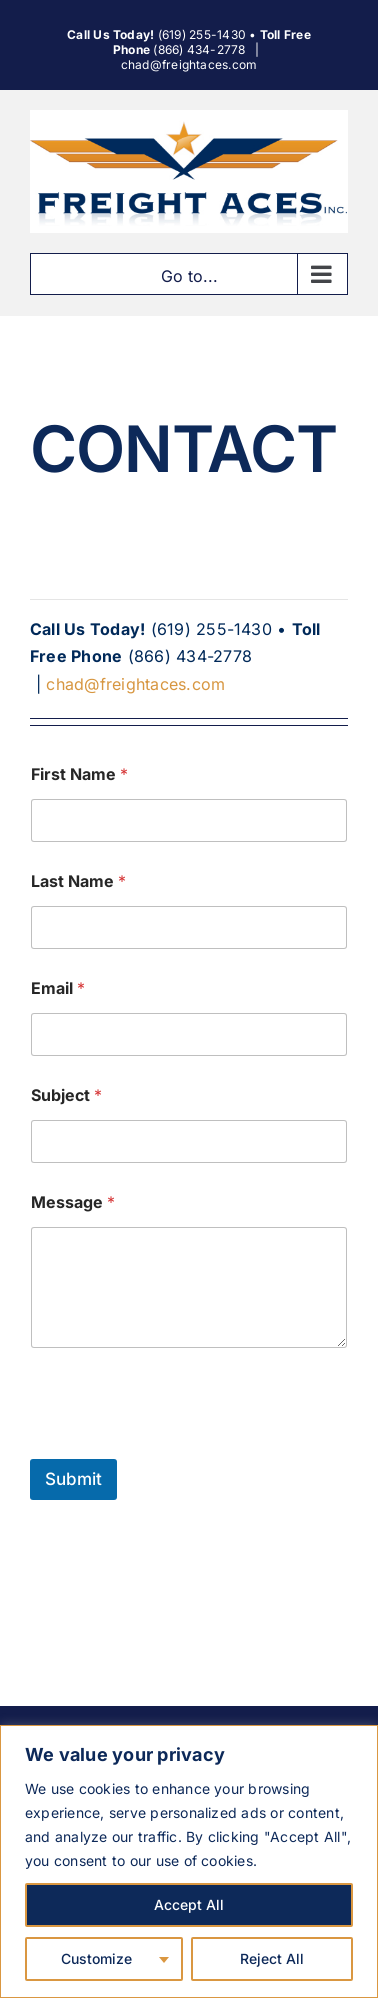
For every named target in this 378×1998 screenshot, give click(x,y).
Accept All (189, 1904)
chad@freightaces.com (189, 64)
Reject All (272, 1958)
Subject (66, 1095)
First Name (79, 774)
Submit (73, 1479)
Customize (96, 1958)
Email (58, 988)
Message (73, 1202)
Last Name (78, 881)
